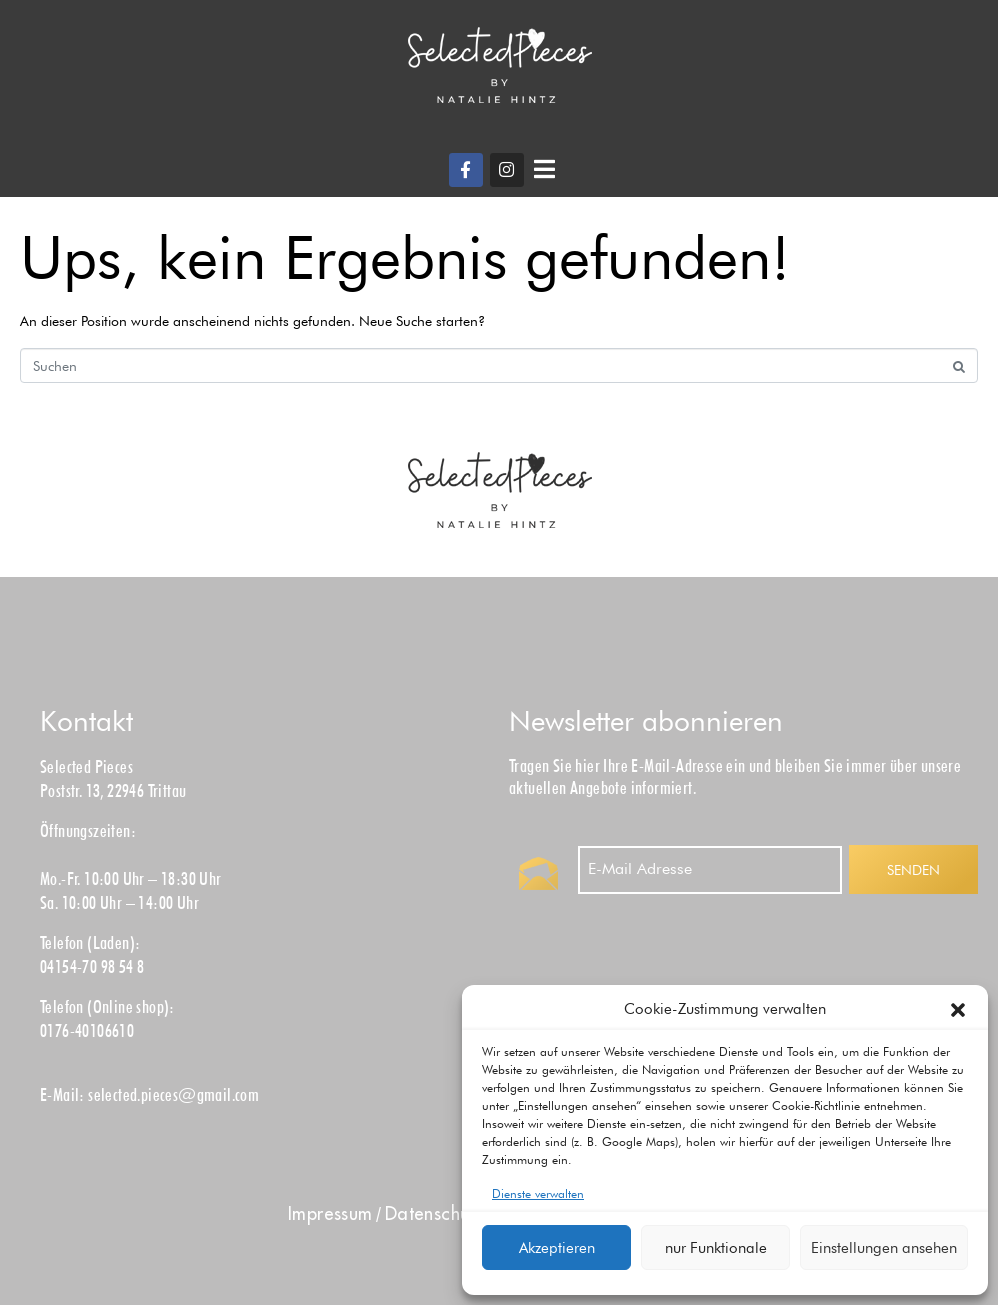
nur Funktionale (716, 1248)
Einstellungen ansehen (884, 1248)
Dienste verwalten (538, 1193)
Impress (330, 1213)
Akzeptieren (557, 1248)
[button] (958, 1010)
